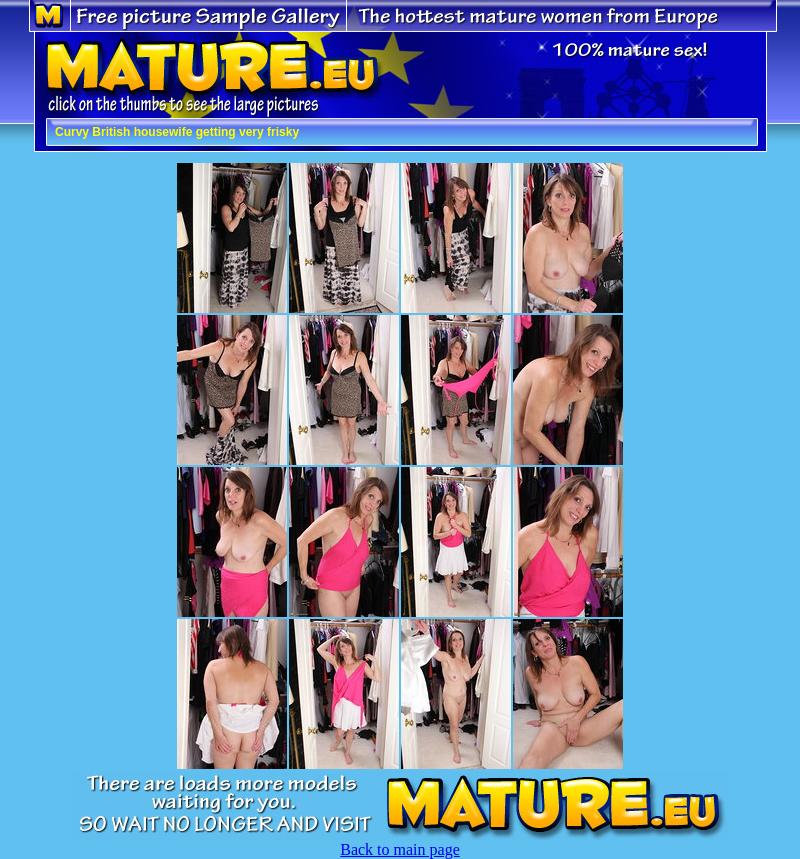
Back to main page (400, 849)
